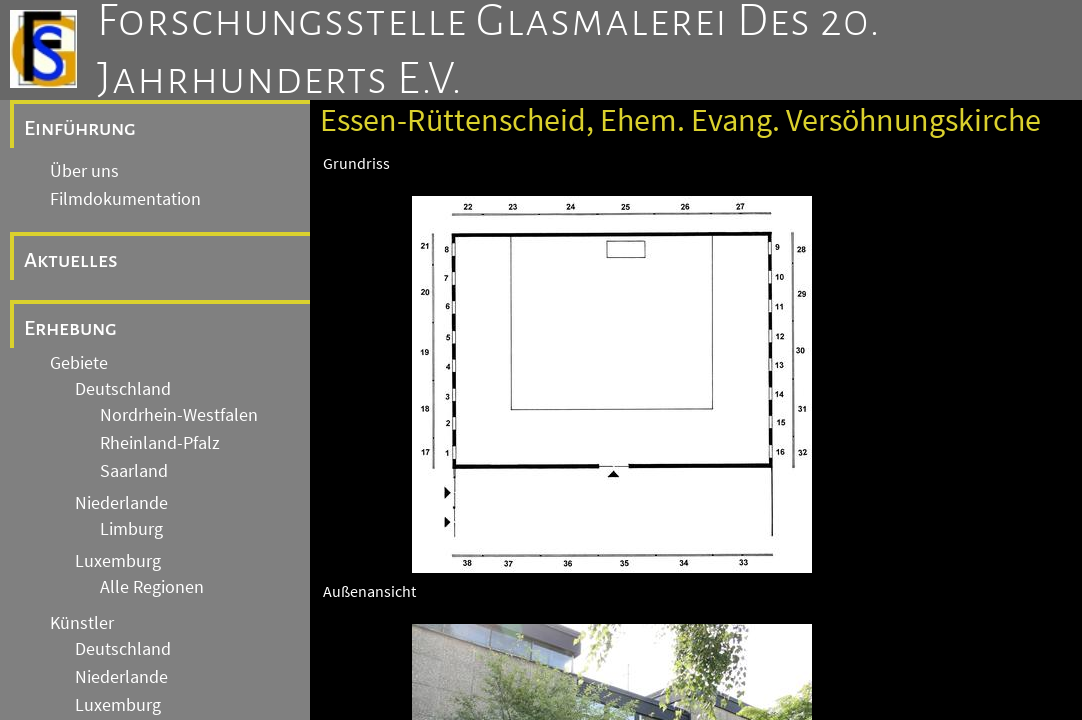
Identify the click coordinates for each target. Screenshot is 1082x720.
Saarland (134, 471)
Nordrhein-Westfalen (179, 415)
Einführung (80, 128)
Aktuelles (71, 260)
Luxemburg (118, 561)
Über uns (84, 171)
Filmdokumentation (125, 199)
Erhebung (70, 328)
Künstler (82, 623)
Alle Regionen (152, 587)
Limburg (131, 529)
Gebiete (79, 363)
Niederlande (121, 503)
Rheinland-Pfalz (160, 443)
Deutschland (123, 389)
